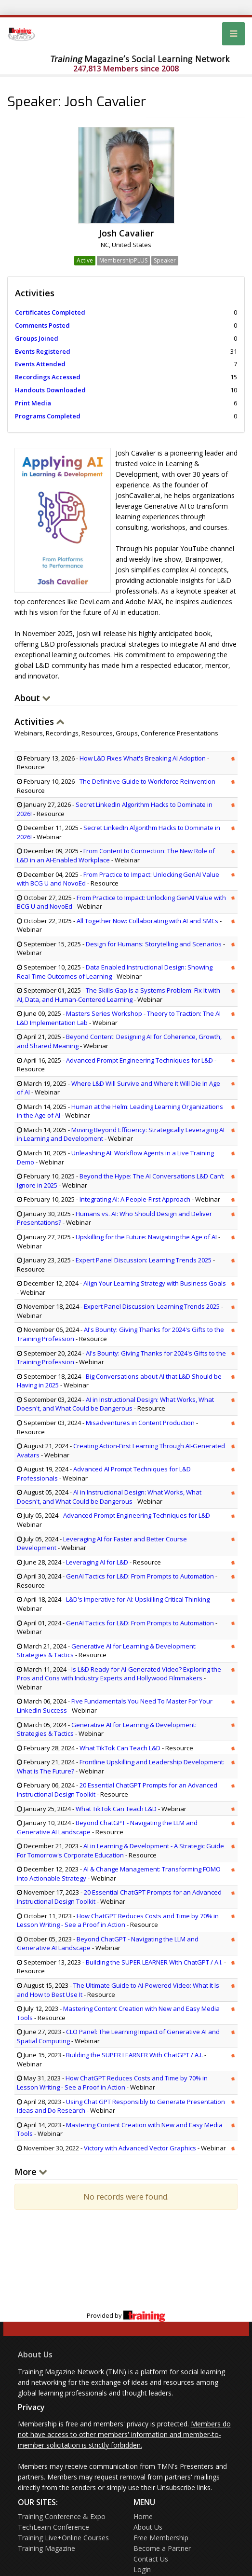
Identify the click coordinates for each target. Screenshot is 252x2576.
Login (142, 2569)
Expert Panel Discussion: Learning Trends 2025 (144, 1260)
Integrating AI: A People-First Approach (135, 1199)
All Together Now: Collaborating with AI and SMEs (147, 920)
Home (143, 2516)
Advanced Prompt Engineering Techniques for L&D (139, 1060)
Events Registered (42, 351)
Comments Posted (42, 325)
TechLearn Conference (53, 2527)
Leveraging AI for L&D (97, 1562)
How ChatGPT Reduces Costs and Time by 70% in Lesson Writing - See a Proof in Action (118, 1920)
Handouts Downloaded (50, 390)
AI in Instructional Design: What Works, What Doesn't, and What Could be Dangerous (115, 1404)
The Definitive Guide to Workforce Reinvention (147, 781)
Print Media (33, 403)
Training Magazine (46, 2548)
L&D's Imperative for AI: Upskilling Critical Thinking (138, 1599)
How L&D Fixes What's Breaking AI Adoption (143, 758)
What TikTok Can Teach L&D (120, 1748)
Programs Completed (47, 416)
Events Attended (40, 364)
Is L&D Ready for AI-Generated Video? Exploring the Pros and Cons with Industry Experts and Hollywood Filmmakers (119, 1674)
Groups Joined (36, 338)
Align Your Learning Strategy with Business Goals (154, 1283)
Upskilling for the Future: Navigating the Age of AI (147, 1237)
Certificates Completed (50, 312)
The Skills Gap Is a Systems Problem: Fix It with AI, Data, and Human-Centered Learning (118, 995)
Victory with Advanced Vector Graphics (140, 2148)
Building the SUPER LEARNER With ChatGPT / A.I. (154, 1962)
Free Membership (160, 2537)
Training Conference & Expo (62, 2516)
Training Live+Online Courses (63, 2537)
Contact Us (150, 2558)
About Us (35, 2354)
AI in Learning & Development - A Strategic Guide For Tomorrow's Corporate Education (120, 1850)
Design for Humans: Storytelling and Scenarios (154, 944)
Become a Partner (162, 2548)
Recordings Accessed (47, 377)
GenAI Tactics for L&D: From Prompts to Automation (140, 1576)
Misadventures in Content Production (140, 1422)
